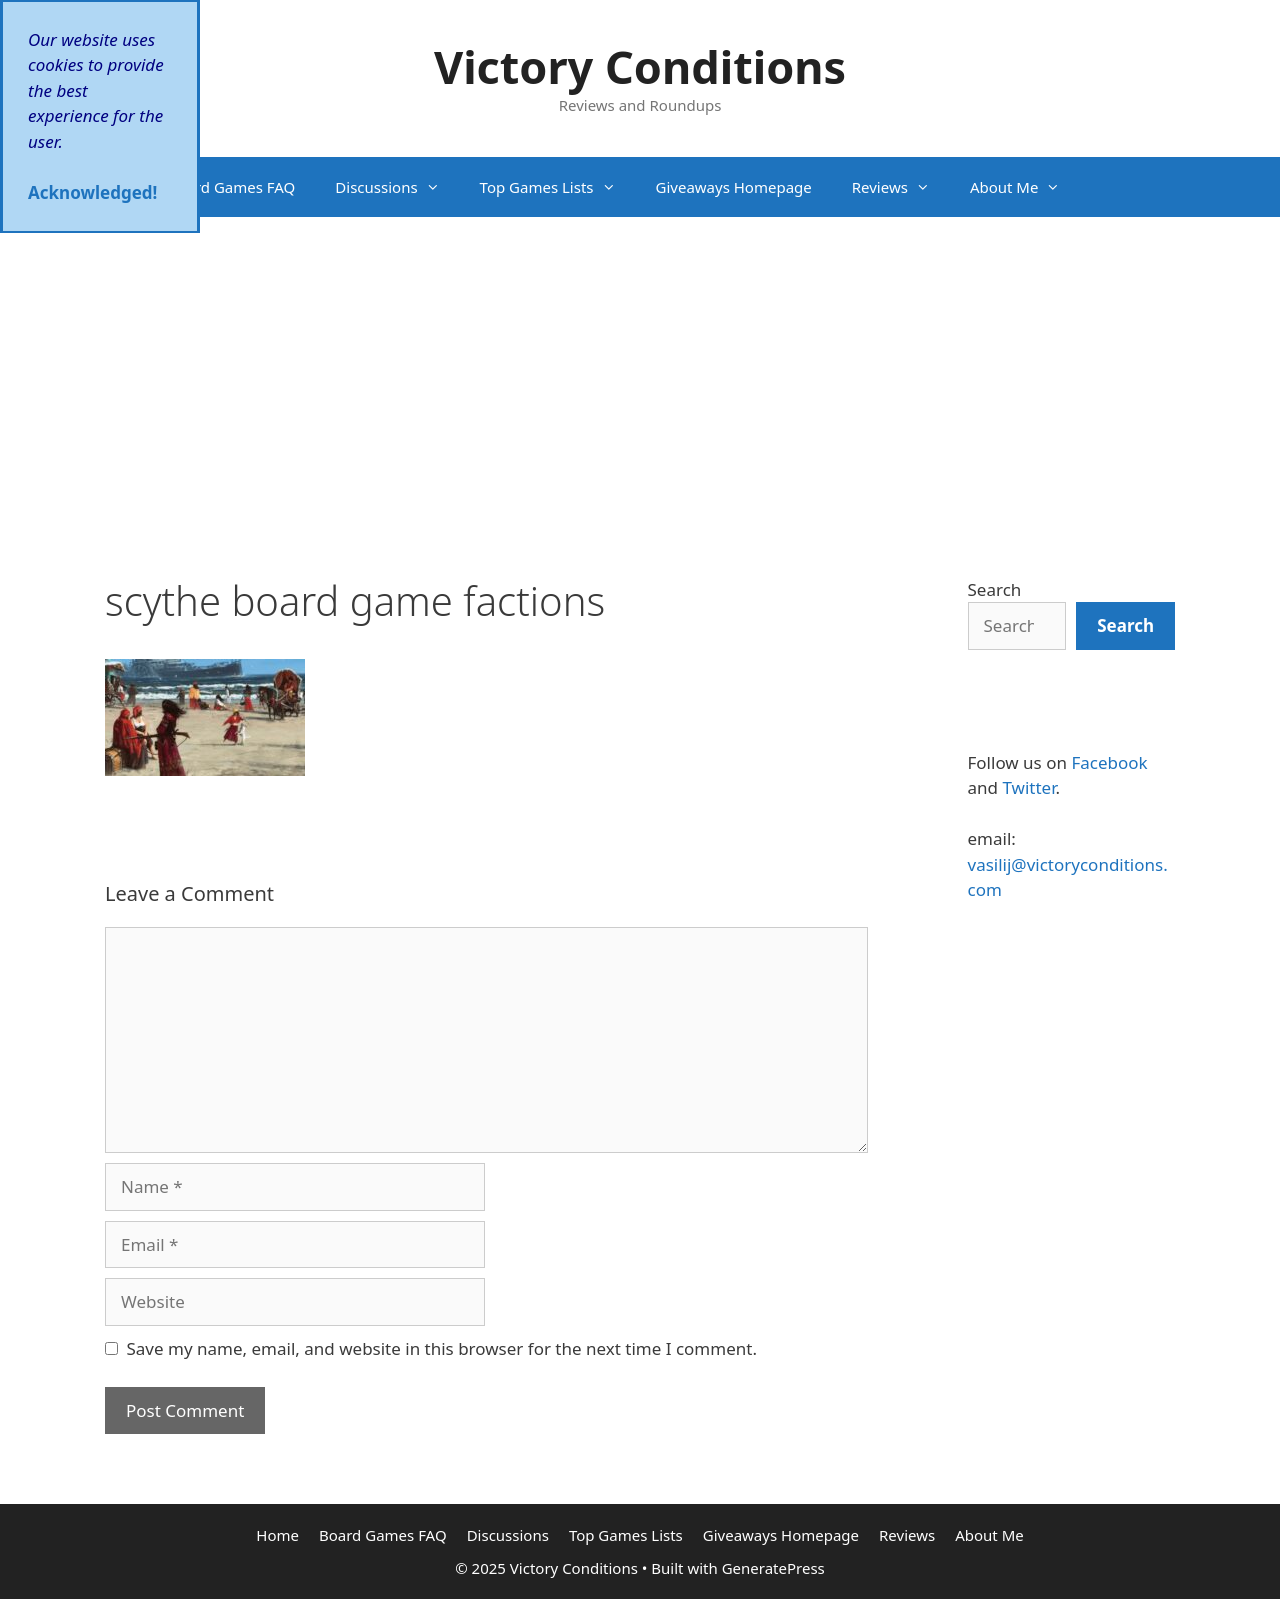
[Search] (1125, 626)
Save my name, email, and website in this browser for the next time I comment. (442, 1348)
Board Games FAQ (232, 187)
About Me (1025, 187)
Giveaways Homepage (734, 187)
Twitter (1028, 787)
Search (995, 589)
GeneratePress (773, 1568)
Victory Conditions (640, 66)
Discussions (397, 187)
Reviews (901, 187)
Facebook (1109, 762)
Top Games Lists (558, 187)
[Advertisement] (640, 367)
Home (106, 187)
